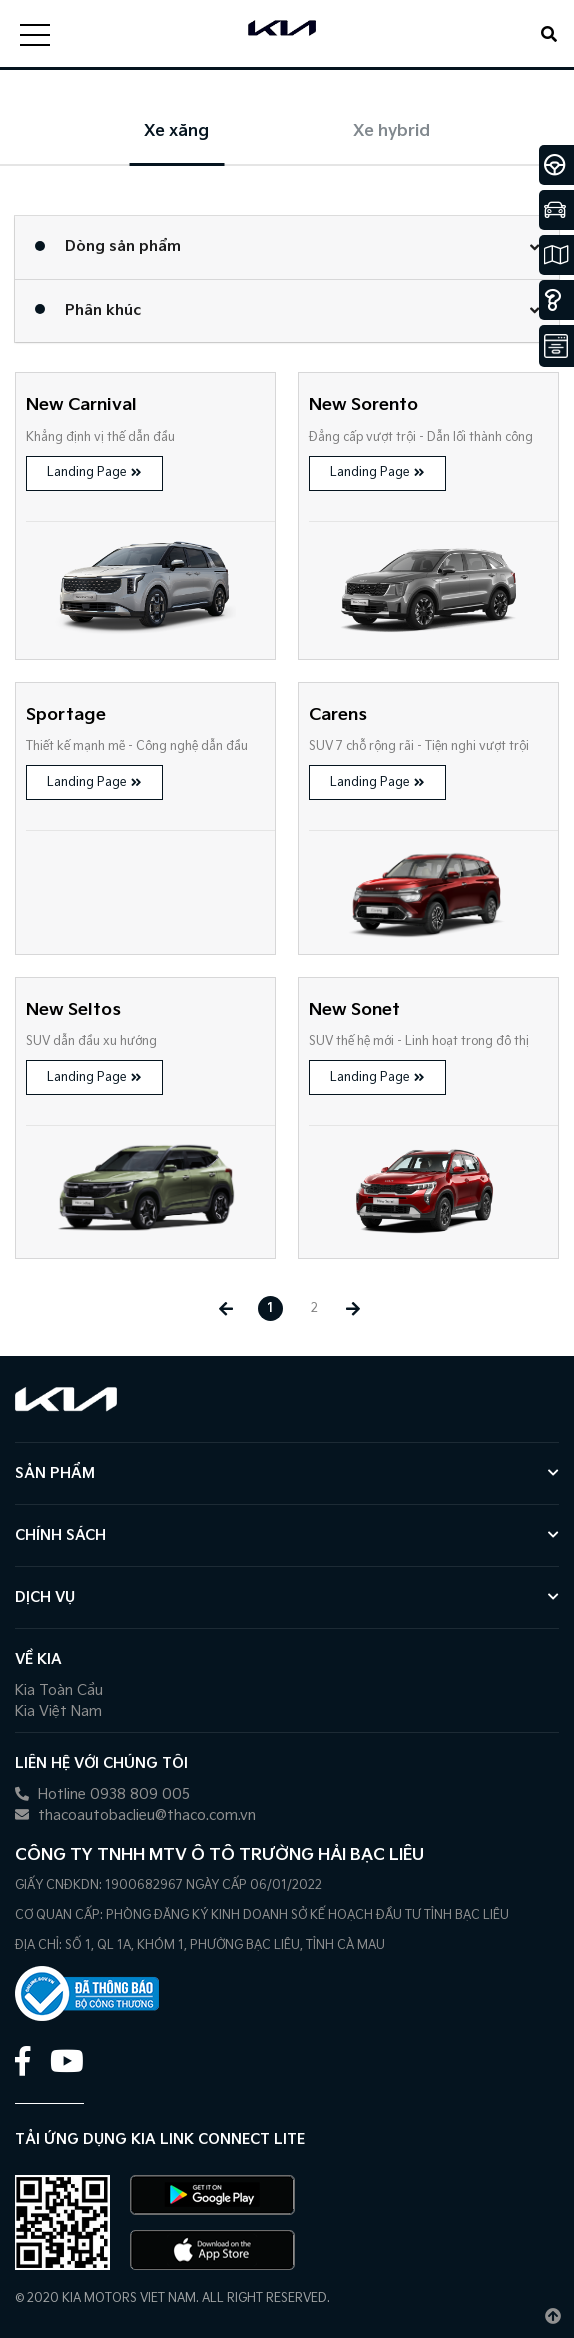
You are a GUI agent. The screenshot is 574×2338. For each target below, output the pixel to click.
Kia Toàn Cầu (59, 1690)
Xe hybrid (391, 131)
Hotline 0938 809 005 (102, 1794)
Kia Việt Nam (58, 1711)
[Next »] (353, 1308)
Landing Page (94, 472)
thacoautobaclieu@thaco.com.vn (135, 1815)
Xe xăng (176, 131)
